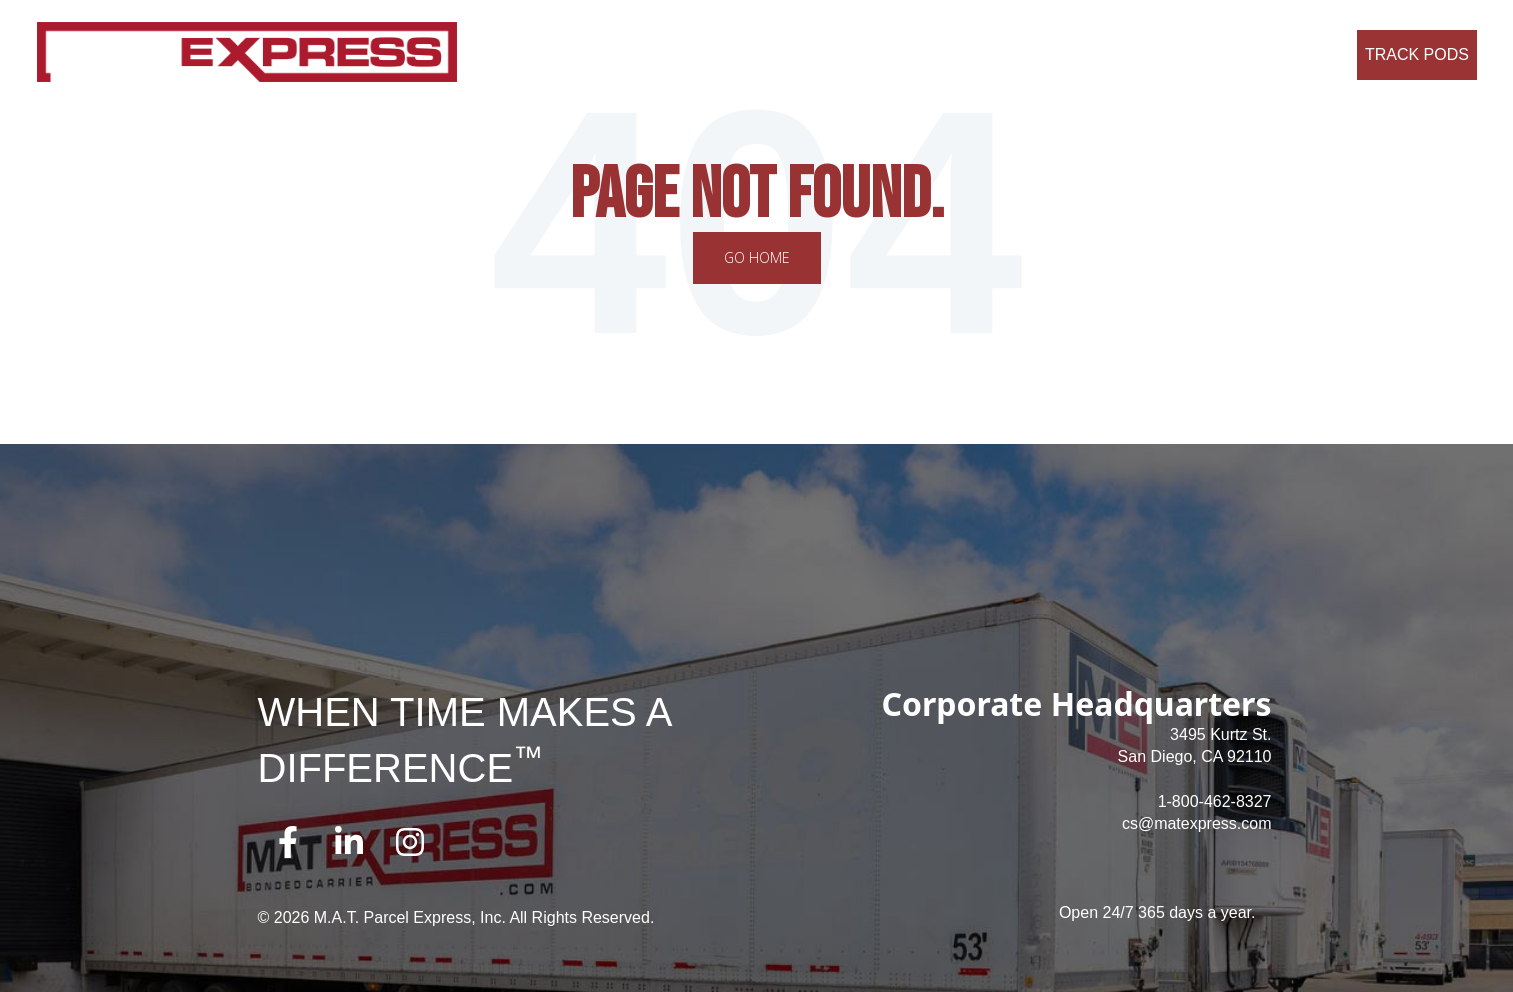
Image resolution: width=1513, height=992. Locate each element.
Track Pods (1417, 54)
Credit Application (1132, 54)
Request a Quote (1274, 54)
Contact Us (1010, 54)
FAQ (936, 54)
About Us (634, 54)
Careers (871, 54)
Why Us (796, 54)
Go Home (757, 257)
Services (717, 54)
